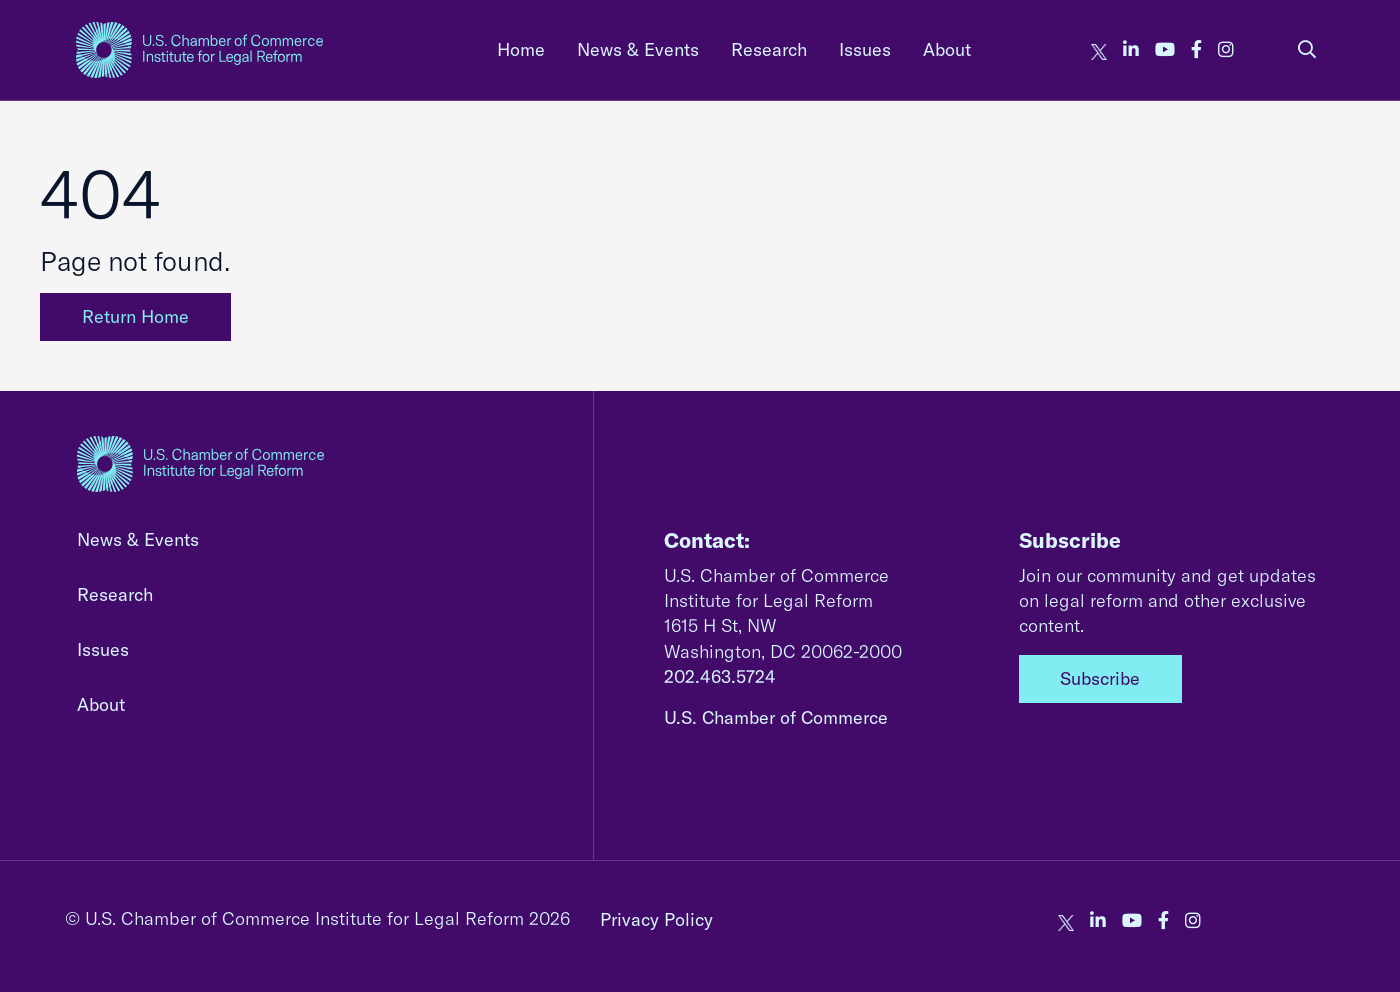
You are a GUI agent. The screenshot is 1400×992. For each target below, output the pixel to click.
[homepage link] (199, 50)
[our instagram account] (1226, 49)
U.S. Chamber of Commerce (776, 717)
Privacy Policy (656, 919)
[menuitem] (521, 49)
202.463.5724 (720, 676)
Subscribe (1100, 678)
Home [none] (521, 49)
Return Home (135, 316)
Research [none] (769, 49)
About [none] (947, 49)
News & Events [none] (638, 49)
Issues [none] (865, 49)
